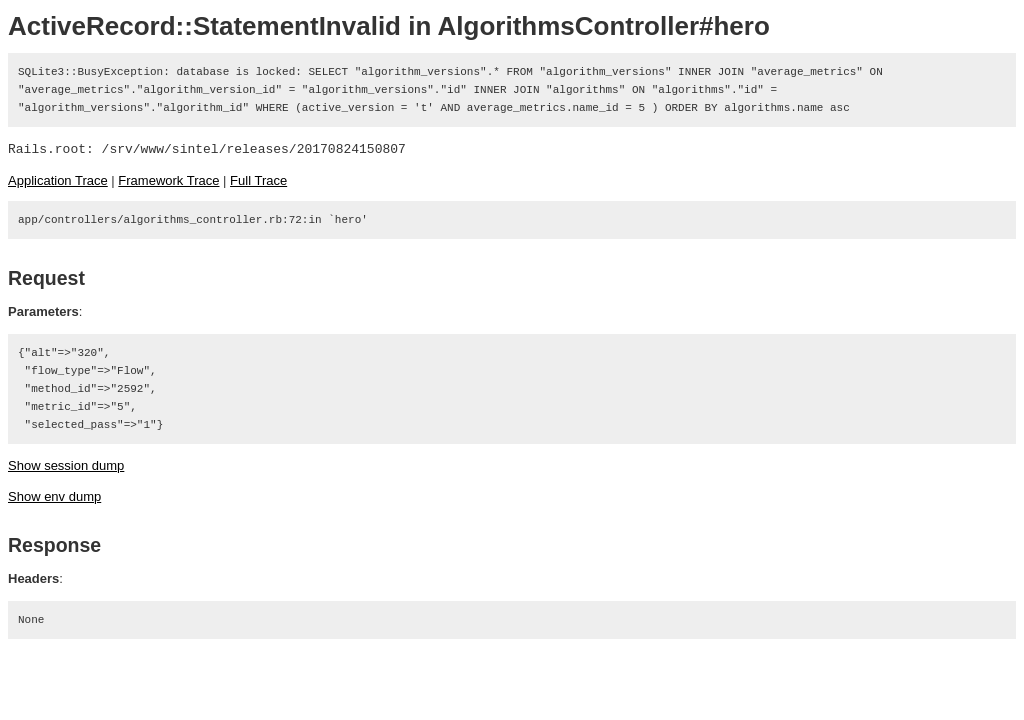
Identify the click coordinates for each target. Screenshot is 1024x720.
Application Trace (58, 180)
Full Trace (258, 180)
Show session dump (66, 465)
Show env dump (54, 496)
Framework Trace (168, 180)
